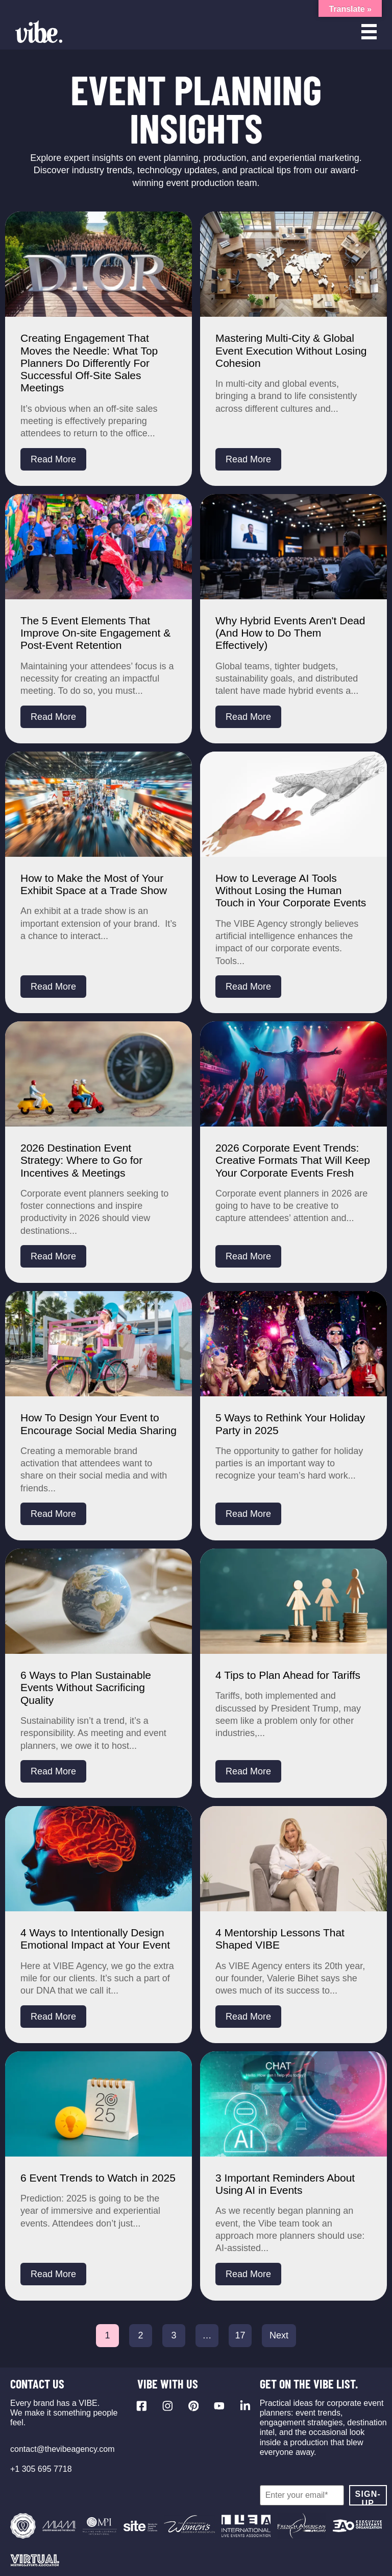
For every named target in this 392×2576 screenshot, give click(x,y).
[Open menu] (369, 31)
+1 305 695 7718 (41, 2469)
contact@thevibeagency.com (62, 2449)
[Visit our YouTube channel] (219, 2405)
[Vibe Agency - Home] (38, 31)
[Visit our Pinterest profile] (193, 2405)
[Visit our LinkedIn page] (245, 2405)
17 (240, 2335)
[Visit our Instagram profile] (167, 2405)
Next (279, 2335)
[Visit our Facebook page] (141, 2405)
